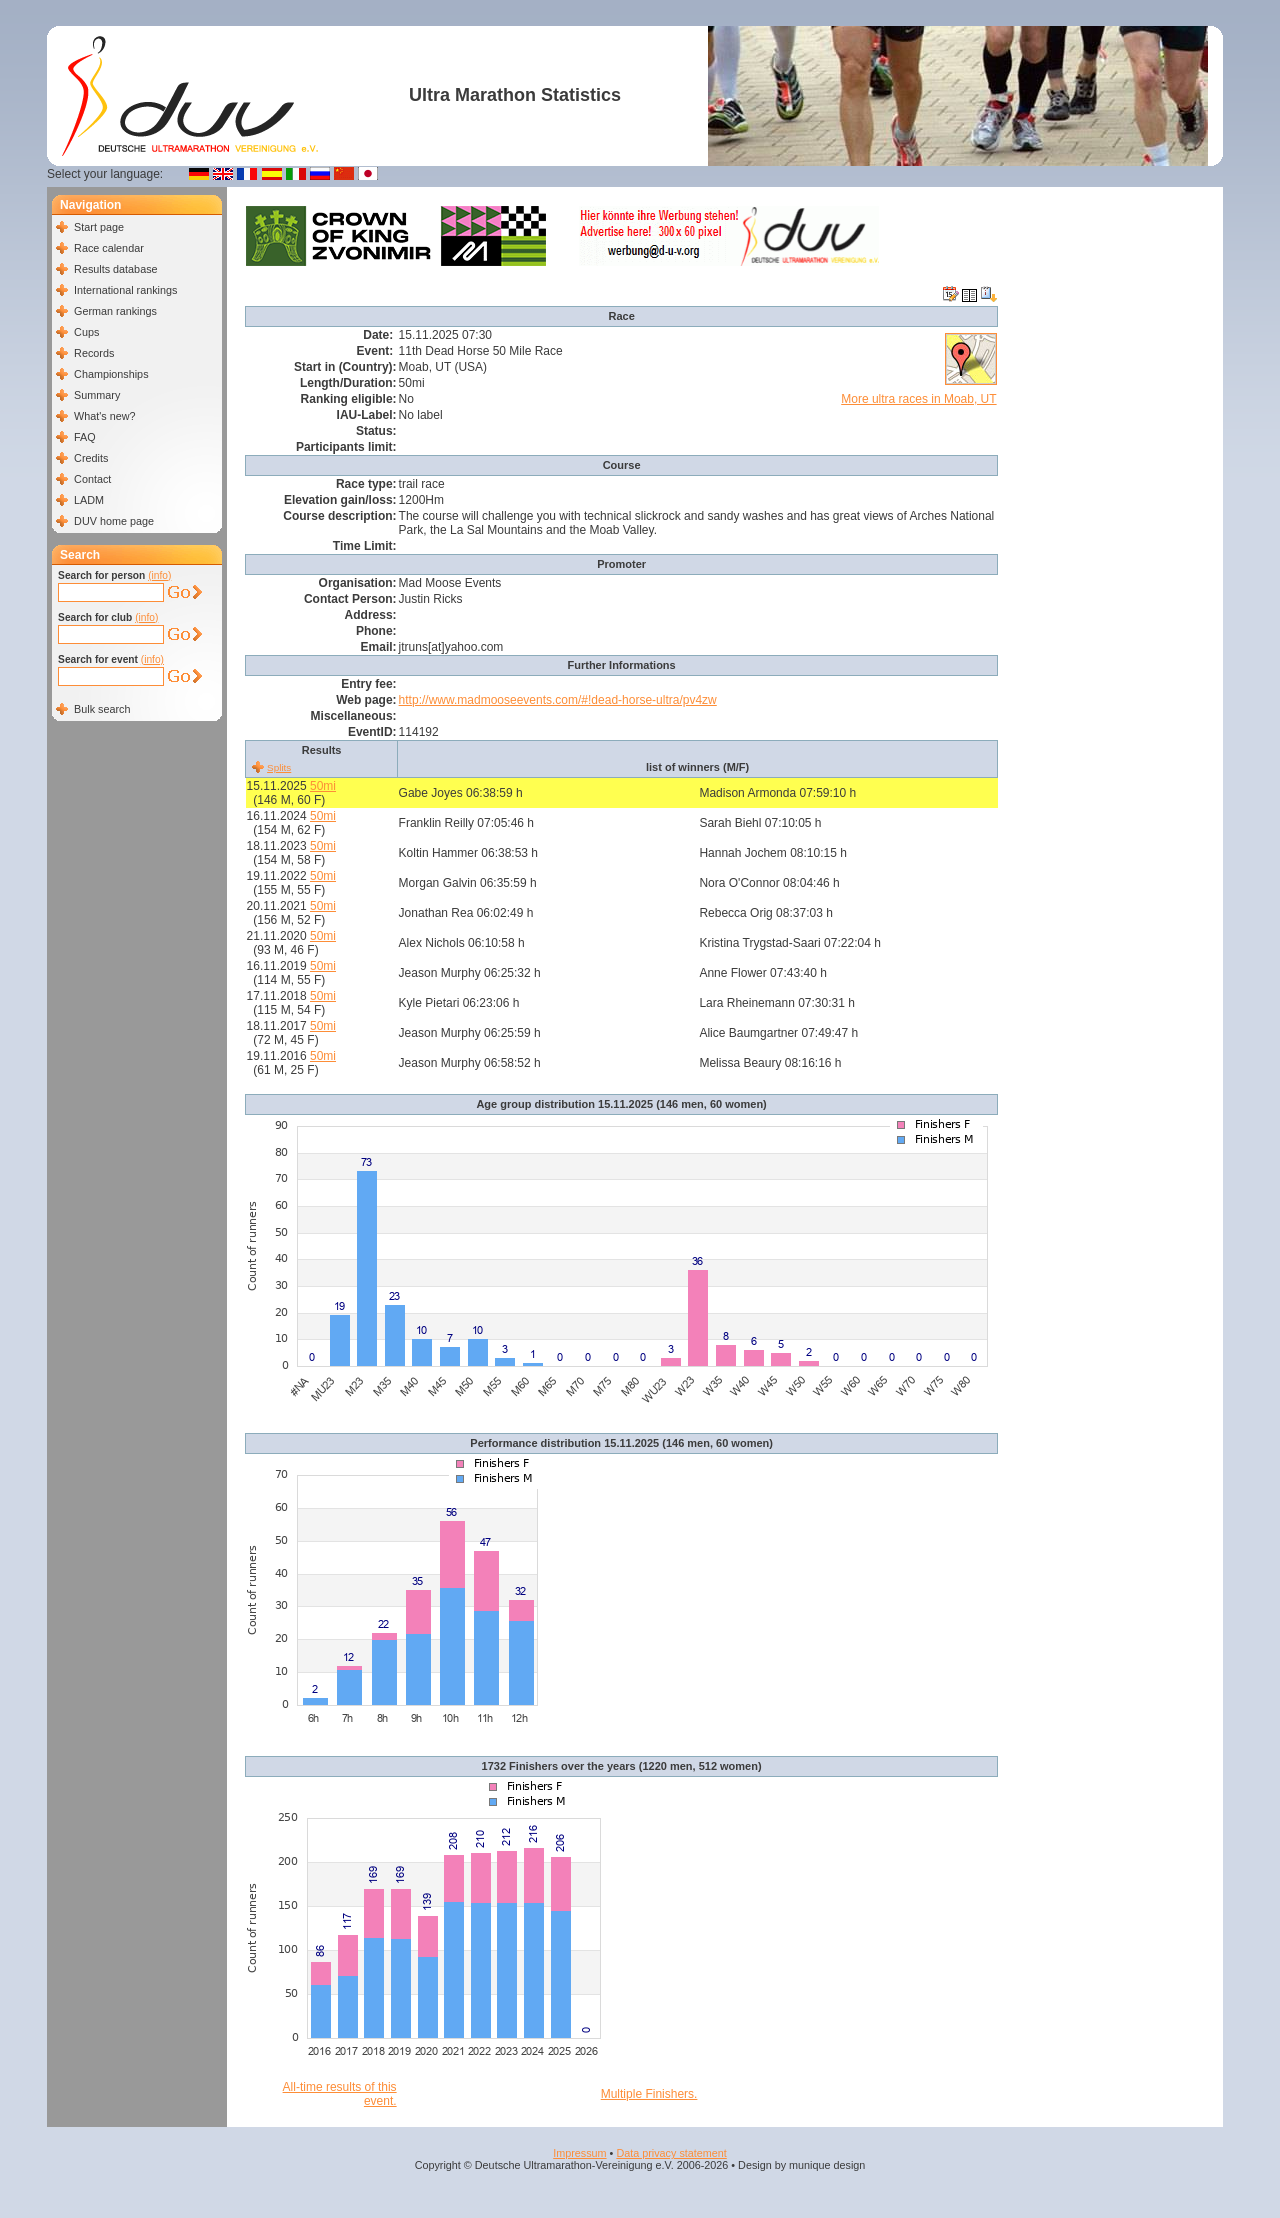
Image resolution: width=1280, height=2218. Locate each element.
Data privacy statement (671, 2153)
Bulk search (102, 709)
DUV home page (114, 521)
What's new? (104, 416)
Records (94, 353)
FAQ (85, 437)
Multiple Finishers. (649, 2094)
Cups (86, 332)
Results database (115, 269)
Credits (91, 458)
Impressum (579, 2153)
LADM (89, 500)
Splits (279, 767)
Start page (99, 227)
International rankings (125, 290)
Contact (92, 479)
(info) (159, 575)
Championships (111, 374)
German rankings (115, 311)
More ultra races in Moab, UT (918, 399)
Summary (97, 395)
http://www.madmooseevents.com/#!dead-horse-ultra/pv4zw (558, 700)
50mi (323, 786)
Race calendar (109, 248)
